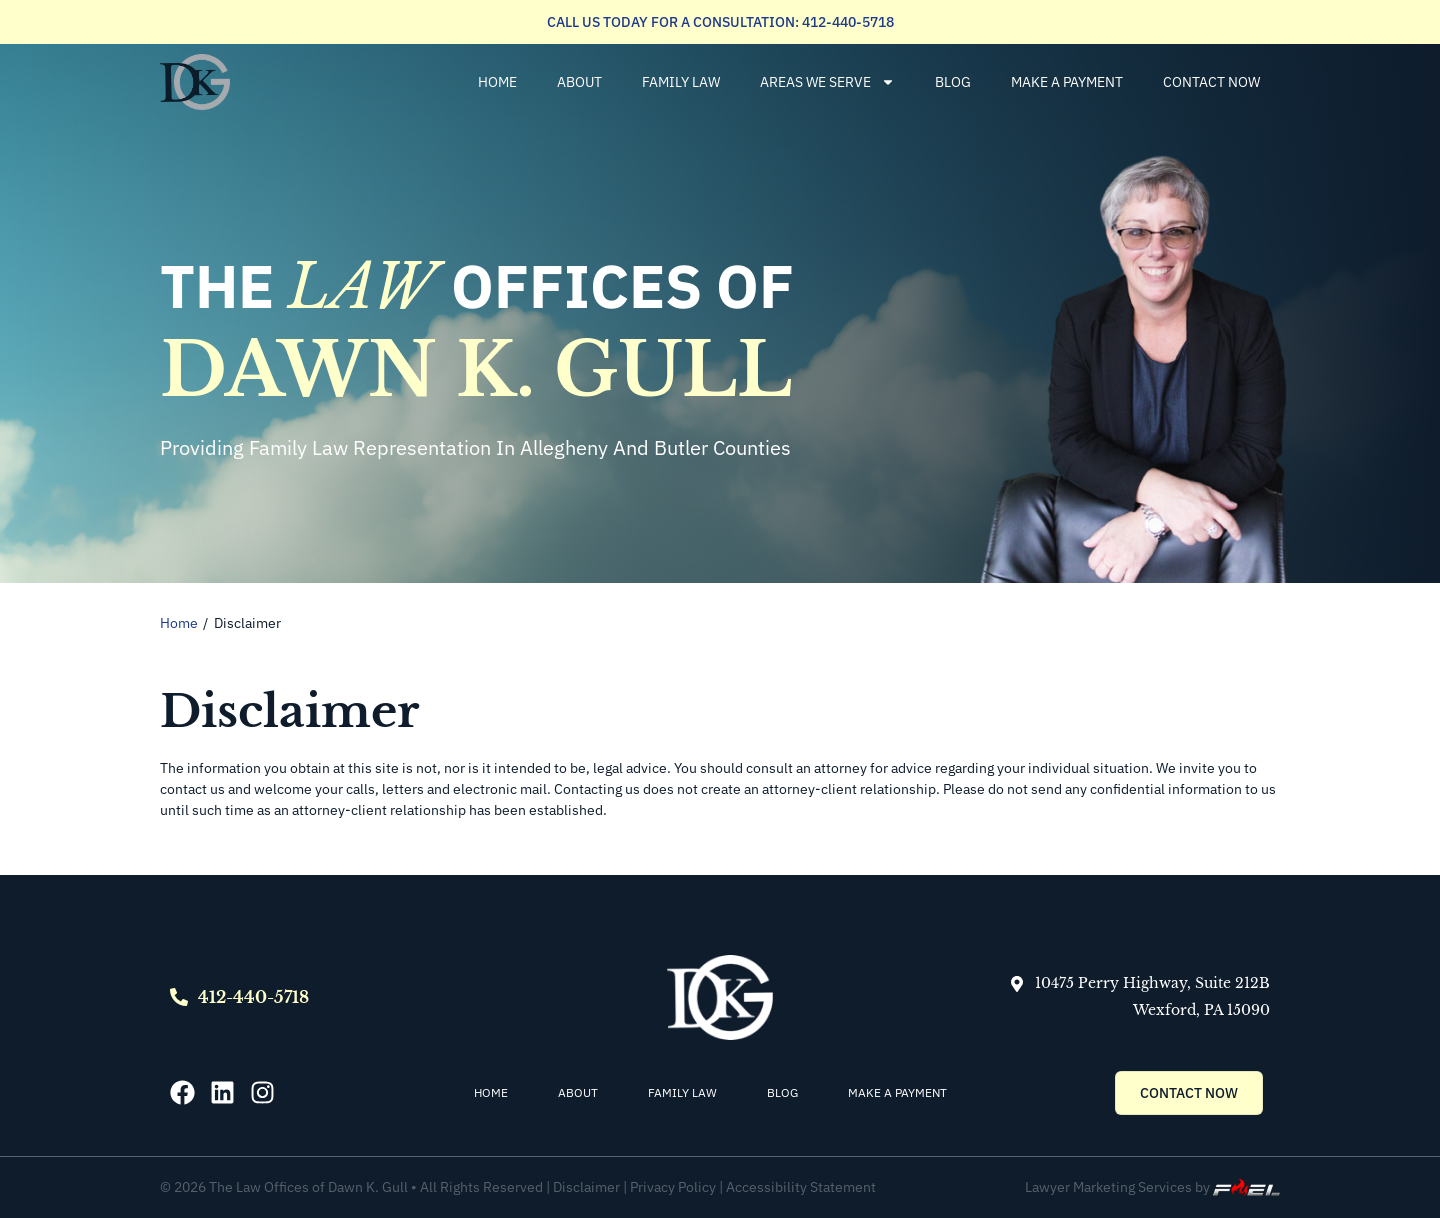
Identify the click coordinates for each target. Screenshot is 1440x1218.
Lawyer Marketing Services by (1152, 1187)
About (579, 82)
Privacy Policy (674, 1187)
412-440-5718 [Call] (253, 997)
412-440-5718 (846, 22)
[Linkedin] (222, 1092)
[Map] (1017, 984)
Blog (953, 82)
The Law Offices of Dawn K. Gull (308, 1187)
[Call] (179, 997)
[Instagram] (262, 1092)
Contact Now (1211, 82)
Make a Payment (1067, 82)
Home (497, 82)
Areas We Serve (827, 82)
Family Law (681, 82)
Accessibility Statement (801, 1187)
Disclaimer (586, 1187)
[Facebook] (182, 1092)
